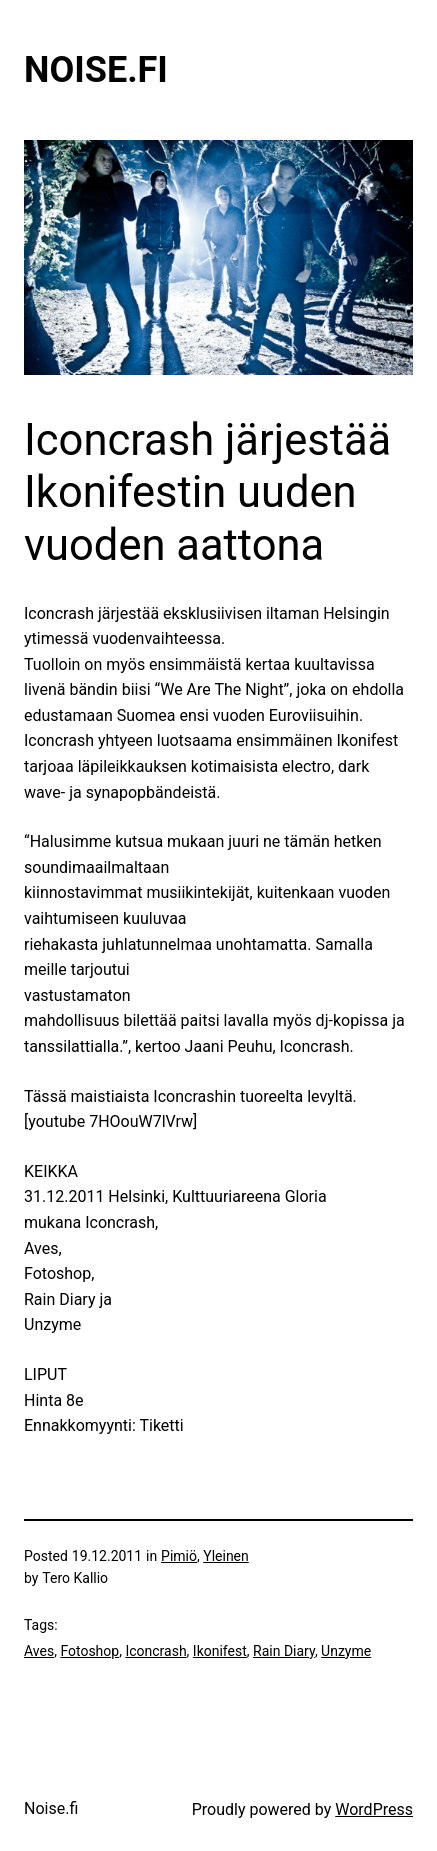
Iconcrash (155, 1651)
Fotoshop (89, 1651)
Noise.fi (96, 70)
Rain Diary (284, 1651)
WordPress (374, 1809)
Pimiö (179, 1556)
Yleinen (226, 1556)
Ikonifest (220, 1651)
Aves (39, 1651)
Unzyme (346, 1651)
